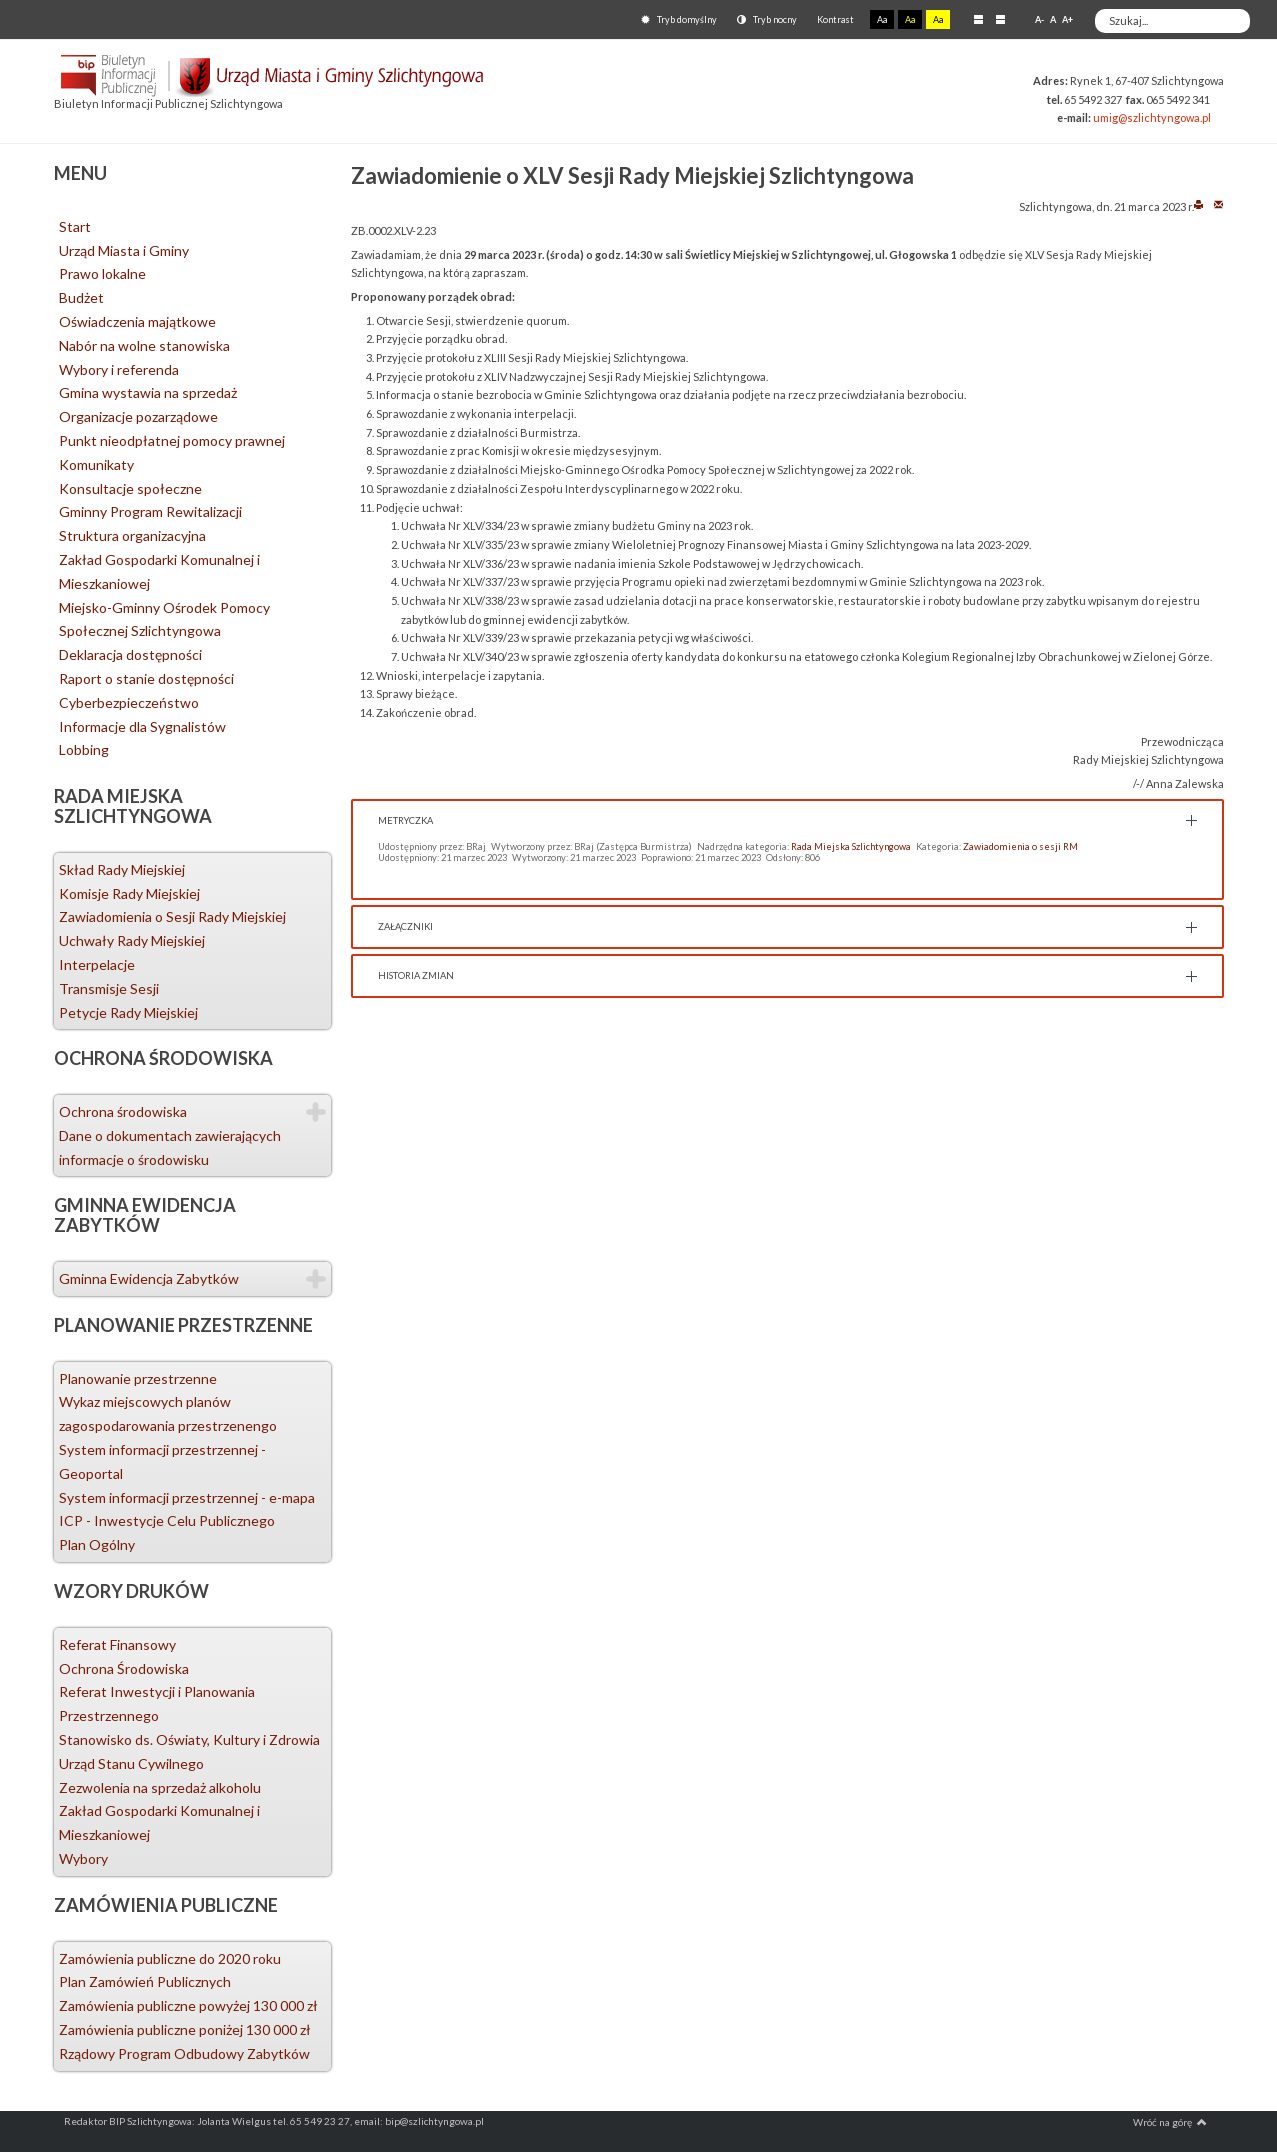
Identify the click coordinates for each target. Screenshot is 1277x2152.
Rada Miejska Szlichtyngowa (851, 846)
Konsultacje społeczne (130, 488)
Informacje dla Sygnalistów (142, 726)
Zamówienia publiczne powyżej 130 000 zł (188, 2005)
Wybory (83, 1858)
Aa (882, 19)
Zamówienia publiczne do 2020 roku (170, 1958)
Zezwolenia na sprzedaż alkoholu (160, 1787)
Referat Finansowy (117, 1644)
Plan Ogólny (97, 1544)
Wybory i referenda (119, 369)
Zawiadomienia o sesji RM (1020, 846)
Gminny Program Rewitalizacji (150, 511)
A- (1039, 19)
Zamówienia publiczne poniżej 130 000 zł (185, 2029)
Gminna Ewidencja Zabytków (149, 1278)
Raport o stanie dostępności (146, 678)
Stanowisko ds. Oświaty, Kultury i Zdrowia (189, 1739)
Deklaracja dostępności (130, 654)
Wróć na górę (1170, 2122)
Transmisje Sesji (109, 988)
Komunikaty (96, 464)
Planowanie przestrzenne (138, 1378)
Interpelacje (97, 964)
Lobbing (84, 749)
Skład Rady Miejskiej (122, 869)
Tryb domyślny (679, 19)
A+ (1067, 19)
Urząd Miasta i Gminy (124, 250)
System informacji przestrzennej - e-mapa (187, 1497)
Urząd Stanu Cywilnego (131, 1763)
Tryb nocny (767, 19)
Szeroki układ (1000, 19)
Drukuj (1198, 203)
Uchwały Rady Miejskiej (132, 940)
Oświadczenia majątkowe (137, 321)
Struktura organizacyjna (132, 535)
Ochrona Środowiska (124, 1668)
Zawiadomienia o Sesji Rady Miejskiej (172, 916)
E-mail (1218, 203)
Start (75, 226)
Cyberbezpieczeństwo (129, 702)
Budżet (81, 297)
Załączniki (405, 926)
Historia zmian (416, 975)
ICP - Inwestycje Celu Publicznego (167, 1520)
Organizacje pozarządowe (138, 416)
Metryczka (405, 820)
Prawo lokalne (102, 273)
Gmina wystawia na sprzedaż (148, 392)
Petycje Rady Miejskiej (128, 1012)
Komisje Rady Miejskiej (129, 893)
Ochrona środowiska (123, 1111)
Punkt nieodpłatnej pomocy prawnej (172, 440)
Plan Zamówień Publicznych (145, 1981)
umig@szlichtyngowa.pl (1152, 117)
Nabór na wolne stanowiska (144, 345)
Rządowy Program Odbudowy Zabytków (184, 2053)
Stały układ (978, 19)
